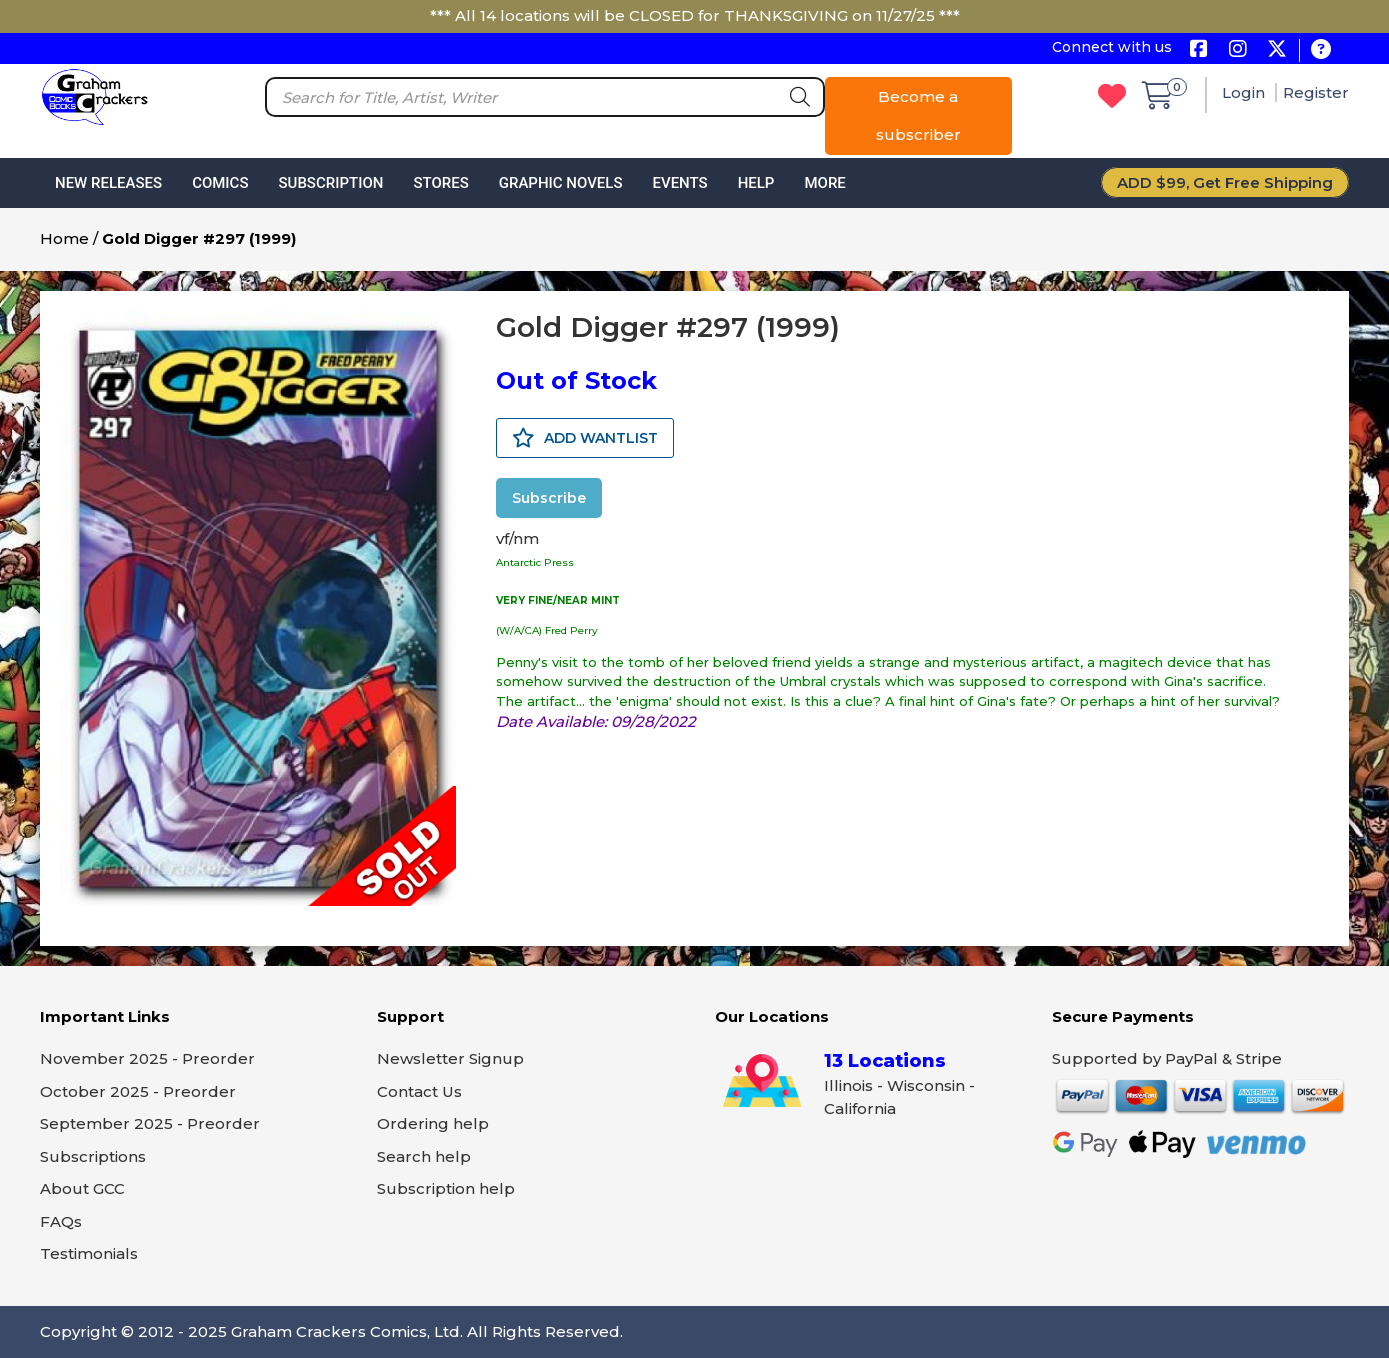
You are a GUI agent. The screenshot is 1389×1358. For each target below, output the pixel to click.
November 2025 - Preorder (147, 1058)
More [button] (824, 183)
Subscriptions (93, 1156)
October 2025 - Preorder (138, 1091)
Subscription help (446, 1188)
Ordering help (433, 1123)
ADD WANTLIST (585, 438)
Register (1316, 92)
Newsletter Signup (450, 1058)
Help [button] (756, 183)
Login (1245, 92)
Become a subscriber (918, 115)
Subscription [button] (331, 183)
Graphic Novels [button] (561, 183)
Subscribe (549, 498)
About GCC (82, 1188)
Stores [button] (440, 183)
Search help (424, 1156)
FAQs (61, 1221)
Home (64, 238)
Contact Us (419, 1091)
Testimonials (89, 1253)
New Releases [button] (108, 183)
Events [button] (679, 183)
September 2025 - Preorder (150, 1123)
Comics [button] (220, 183)
